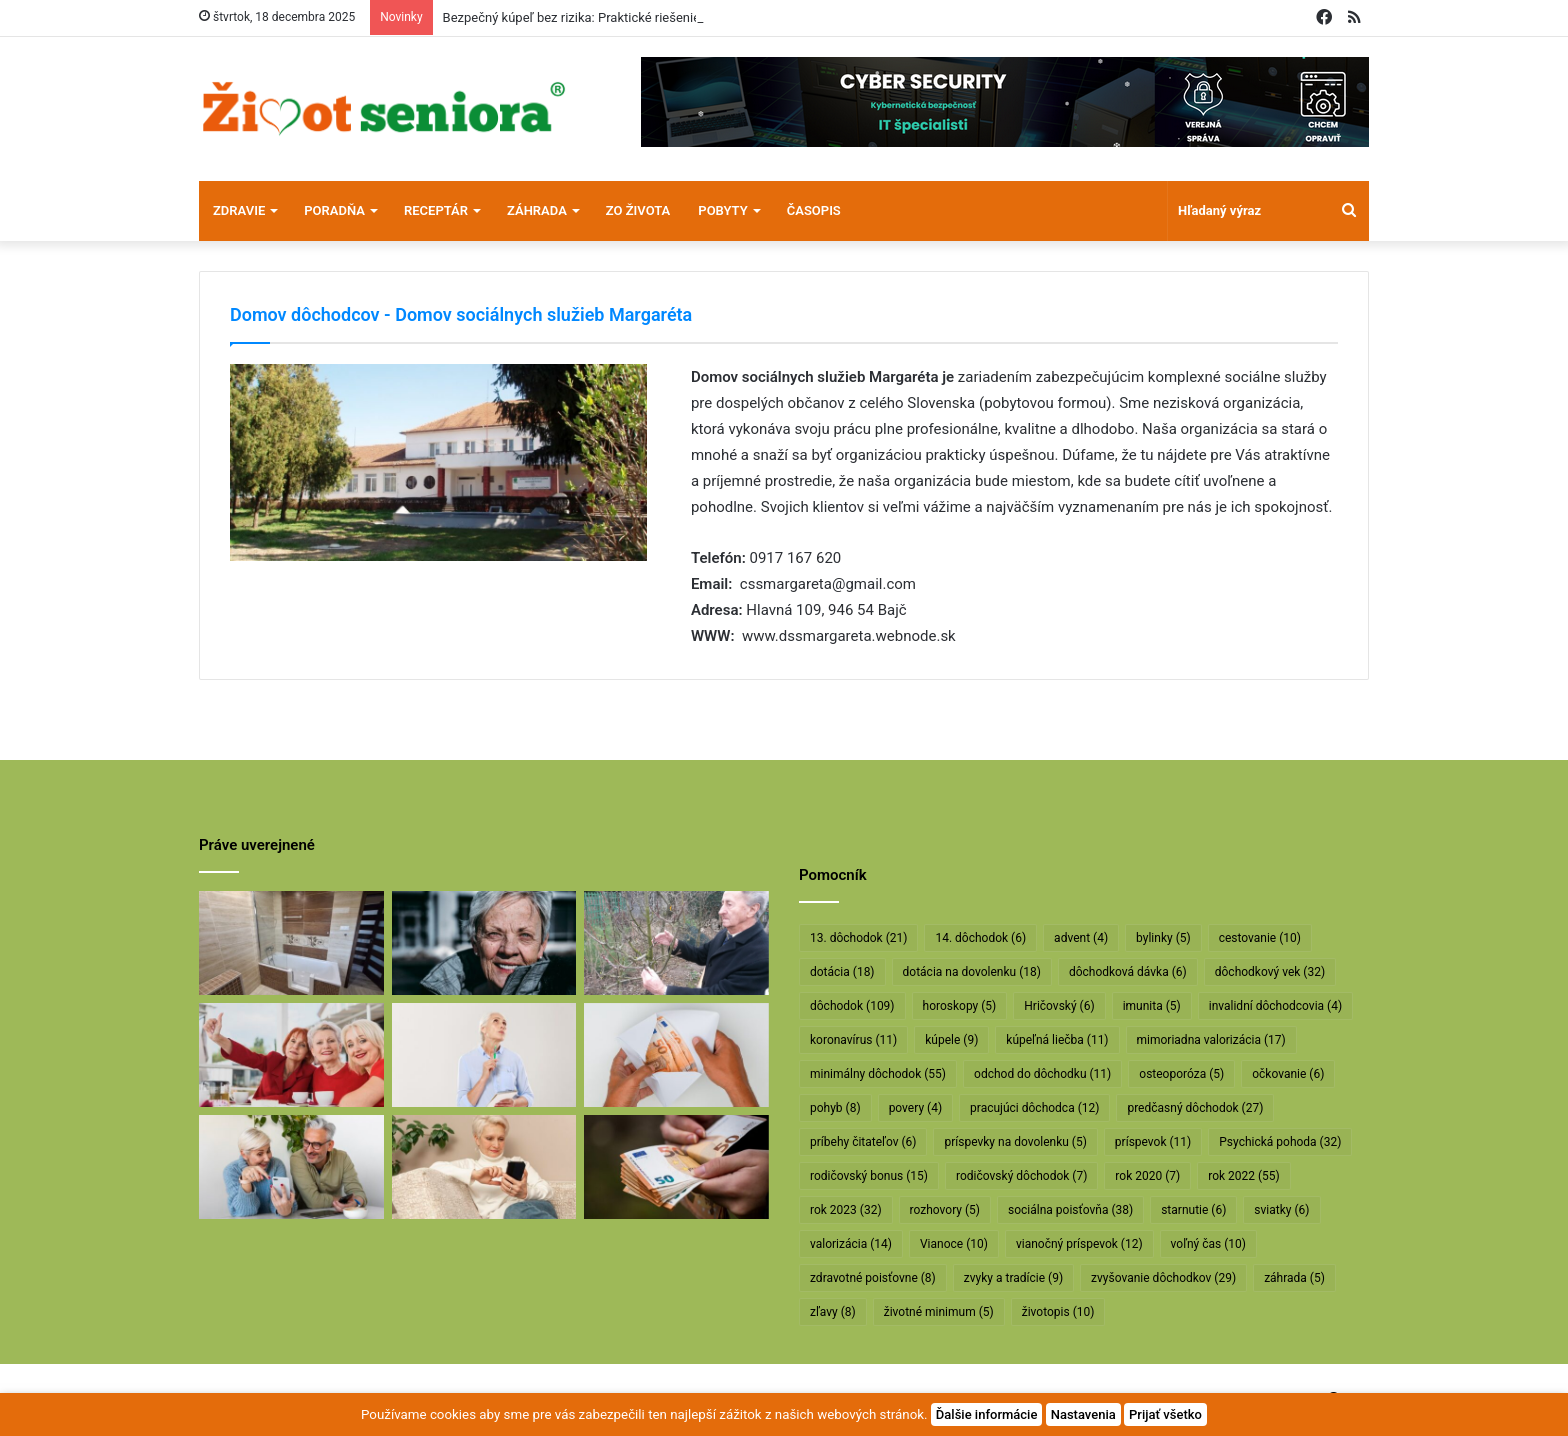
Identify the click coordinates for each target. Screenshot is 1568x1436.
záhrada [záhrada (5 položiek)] (1294, 1278)
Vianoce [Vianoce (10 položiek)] (954, 1244)
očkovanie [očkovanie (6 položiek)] (1288, 1074)
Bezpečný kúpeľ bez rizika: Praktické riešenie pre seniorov (609, 17)
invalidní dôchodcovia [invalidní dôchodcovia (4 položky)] (1275, 1006)
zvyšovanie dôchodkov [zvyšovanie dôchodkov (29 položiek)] (1163, 1278)
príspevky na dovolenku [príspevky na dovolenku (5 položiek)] (1015, 1142)
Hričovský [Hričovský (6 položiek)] (1059, 1006)
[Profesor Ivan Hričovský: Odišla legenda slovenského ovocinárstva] (676, 943)
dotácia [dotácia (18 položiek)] (842, 972)
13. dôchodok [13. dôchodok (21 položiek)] (858, 938)
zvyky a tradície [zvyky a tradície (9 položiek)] (1013, 1278)
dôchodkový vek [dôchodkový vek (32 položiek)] (1270, 972)
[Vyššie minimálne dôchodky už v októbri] (676, 1167)
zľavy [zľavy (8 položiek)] (833, 1312)
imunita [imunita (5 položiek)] (1152, 1006)
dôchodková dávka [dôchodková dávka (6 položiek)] (1128, 972)
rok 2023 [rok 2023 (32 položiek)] (846, 1210)
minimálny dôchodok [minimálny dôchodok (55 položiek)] (878, 1074)
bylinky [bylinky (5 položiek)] (1163, 938)
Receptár (436, 210)
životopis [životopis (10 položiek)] (1058, 1312)
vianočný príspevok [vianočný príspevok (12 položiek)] (1079, 1244)
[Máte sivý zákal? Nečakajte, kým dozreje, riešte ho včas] (484, 943)
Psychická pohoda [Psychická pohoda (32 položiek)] (1280, 1142)
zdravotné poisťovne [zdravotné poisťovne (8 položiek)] (873, 1278)
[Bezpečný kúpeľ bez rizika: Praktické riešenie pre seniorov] (291, 943)
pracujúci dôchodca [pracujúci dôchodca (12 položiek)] (1034, 1108)
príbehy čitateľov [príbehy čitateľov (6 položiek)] (863, 1142)
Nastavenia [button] (1083, 1414)
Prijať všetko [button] (1165, 1414)
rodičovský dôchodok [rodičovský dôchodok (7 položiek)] (1021, 1176)
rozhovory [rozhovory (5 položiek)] (945, 1210)
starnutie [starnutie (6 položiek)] (1193, 1210)
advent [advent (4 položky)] (1081, 938)
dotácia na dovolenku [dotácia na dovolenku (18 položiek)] (972, 972)
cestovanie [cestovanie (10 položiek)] (1260, 938)
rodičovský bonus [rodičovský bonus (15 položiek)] (869, 1176)
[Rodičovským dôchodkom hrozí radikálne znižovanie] (484, 1055)
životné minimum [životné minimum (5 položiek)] (939, 1312)
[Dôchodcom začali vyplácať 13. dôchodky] (676, 1055)
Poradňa (334, 210)
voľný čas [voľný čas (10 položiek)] (1208, 1244)
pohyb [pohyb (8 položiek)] (835, 1108)
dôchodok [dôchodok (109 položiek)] (852, 1006)
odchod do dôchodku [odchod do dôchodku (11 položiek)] (1042, 1074)
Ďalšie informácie (987, 1414)
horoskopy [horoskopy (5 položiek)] (960, 1006)
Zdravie (239, 210)
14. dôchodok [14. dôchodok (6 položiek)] (980, 938)
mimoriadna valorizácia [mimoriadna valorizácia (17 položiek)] (1211, 1040)
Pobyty (722, 210)
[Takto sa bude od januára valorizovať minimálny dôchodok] (291, 1167)
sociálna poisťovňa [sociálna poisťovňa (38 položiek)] (1070, 1210)
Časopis (814, 210)
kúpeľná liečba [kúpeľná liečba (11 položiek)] (1057, 1040)
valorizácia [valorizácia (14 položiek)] (851, 1244)
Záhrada (537, 210)
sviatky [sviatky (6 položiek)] (1281, 1210)
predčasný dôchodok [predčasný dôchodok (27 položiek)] (1195, 1108)
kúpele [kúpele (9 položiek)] (951, 1040)
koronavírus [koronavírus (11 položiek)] (853, 1040)
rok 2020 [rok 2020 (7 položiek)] (1147, 1176)
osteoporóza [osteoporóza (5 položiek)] (1181, 1074)
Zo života (638, 210)
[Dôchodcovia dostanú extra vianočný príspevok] (291, 1055)
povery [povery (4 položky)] (915, 1108)
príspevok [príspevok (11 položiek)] (1153, 1142)
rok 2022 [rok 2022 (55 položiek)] (1244, 1176)
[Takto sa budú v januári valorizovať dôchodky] (484, 1167)
